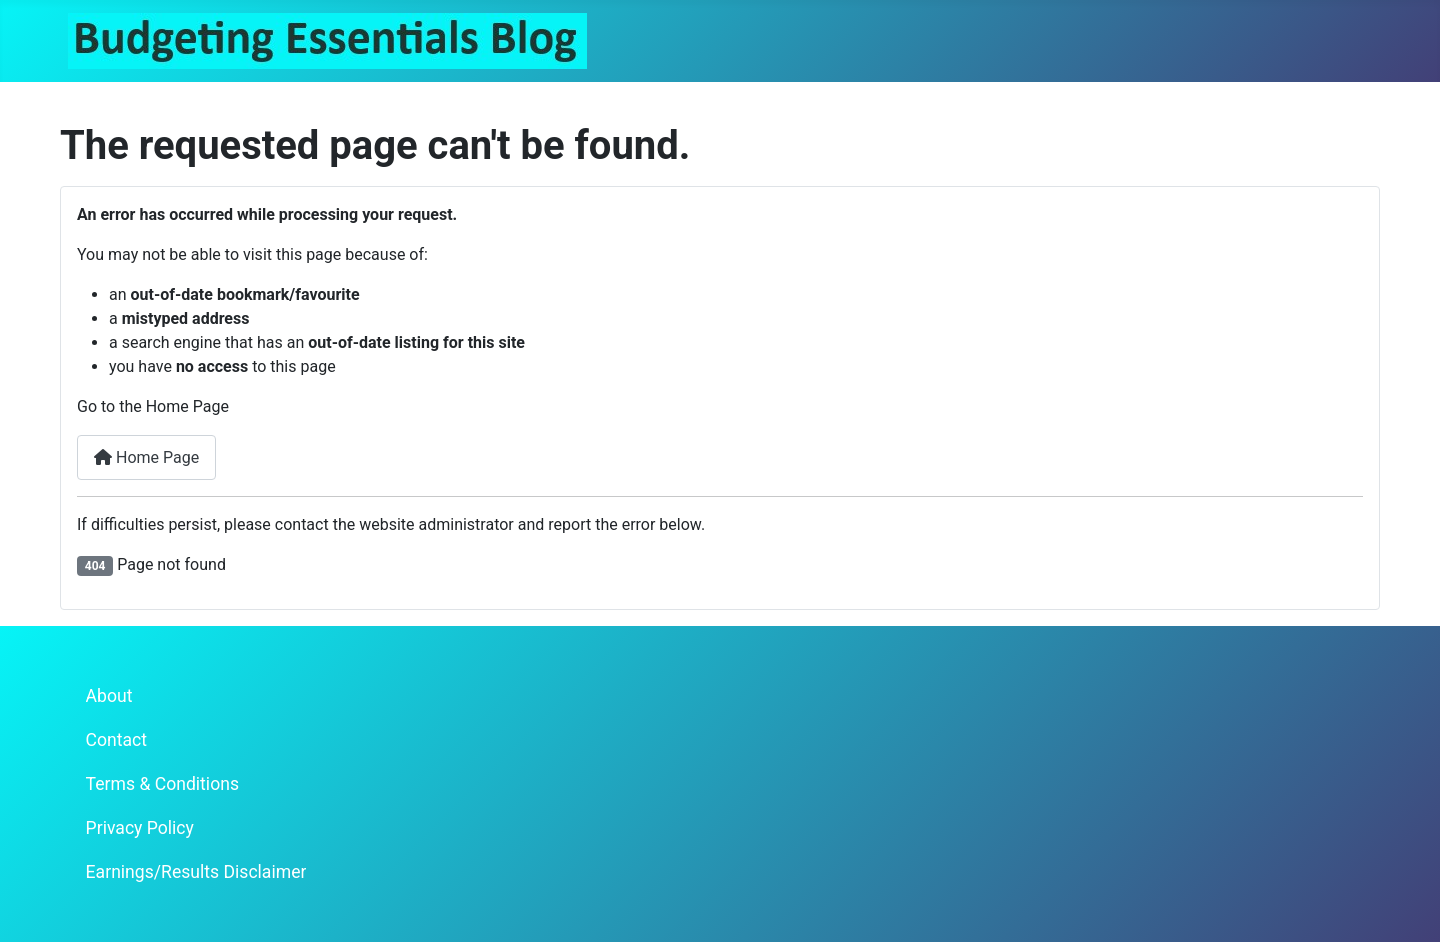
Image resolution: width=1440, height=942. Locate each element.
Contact (117, 740)
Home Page (146, 457)
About (109, 696)
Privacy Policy (140, 828)
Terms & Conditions (162, 784)
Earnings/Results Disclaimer (196, 872)
